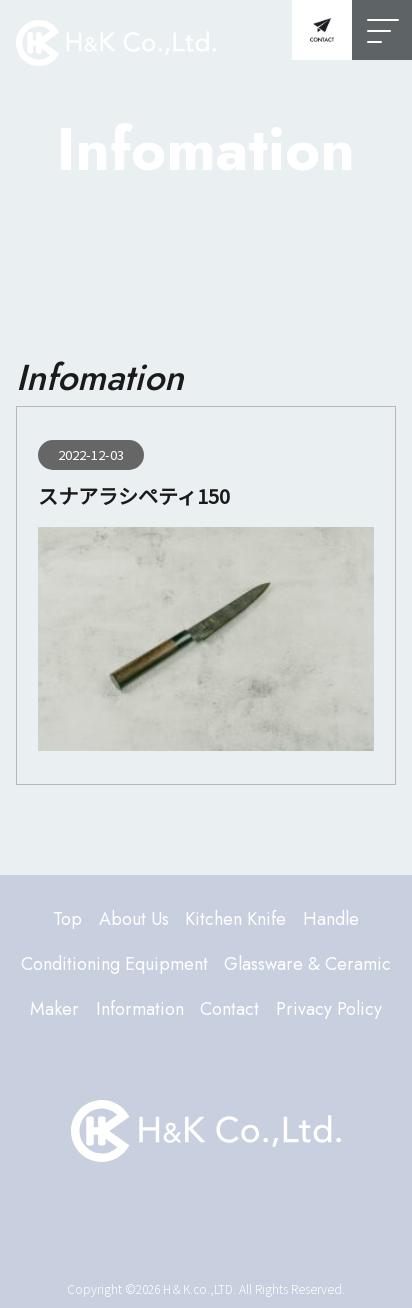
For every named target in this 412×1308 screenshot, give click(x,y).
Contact (229, 1009)
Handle (331, 919)
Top (67, 919)
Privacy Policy (329, 1009)
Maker (54, 1009)
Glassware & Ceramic (307, 964)
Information (140, 1009)
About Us (134, 919)
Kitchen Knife (235, 919)
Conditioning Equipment (114, 964)
